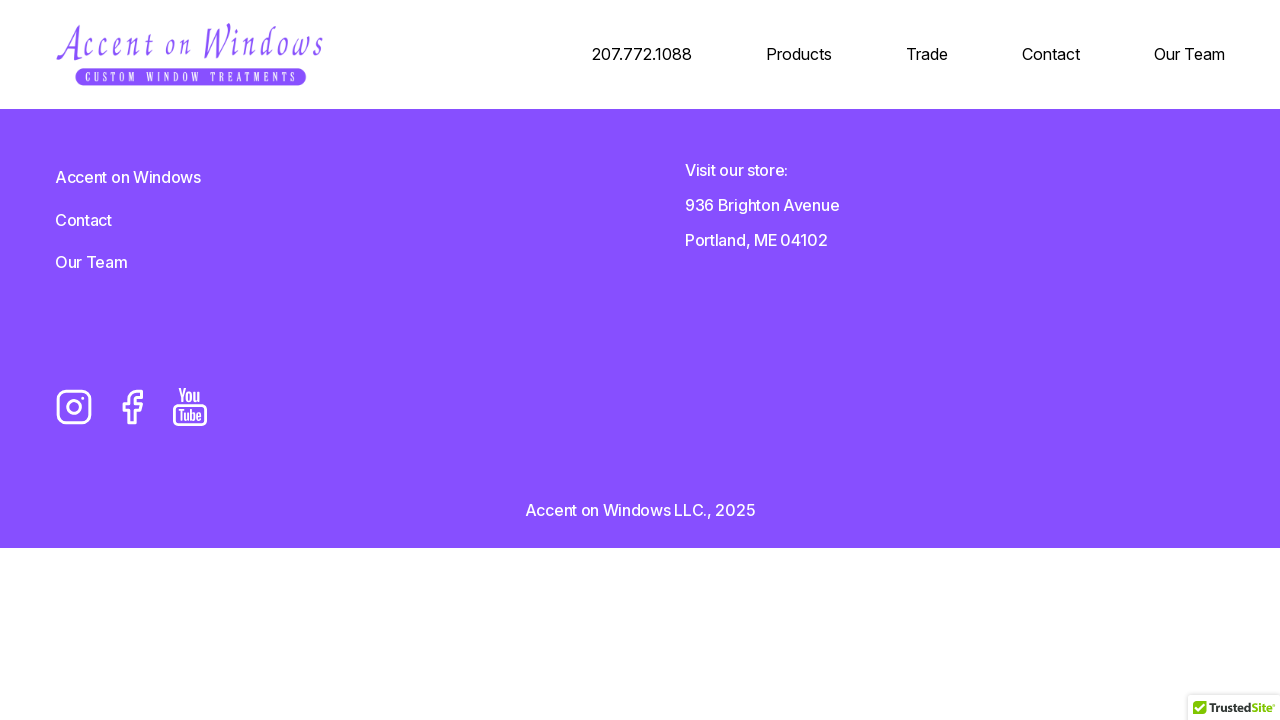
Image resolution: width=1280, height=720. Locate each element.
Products (799, 54)
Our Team (1189, 54)
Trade (927, 54)
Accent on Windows (128, 177)
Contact (1051, 54)
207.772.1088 (642, 54)
